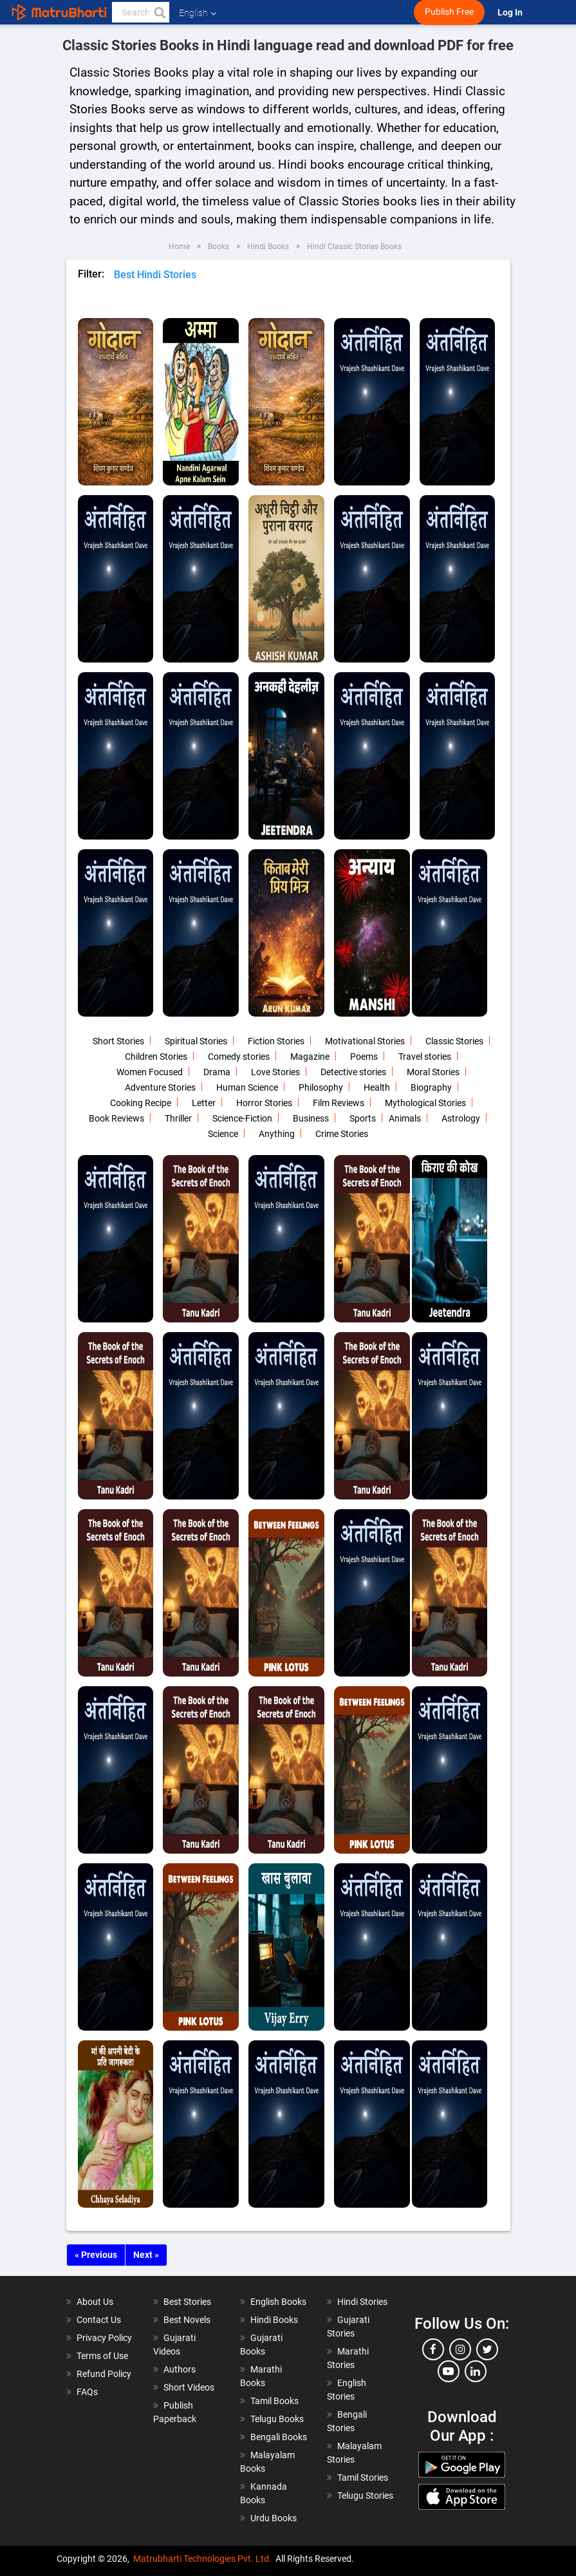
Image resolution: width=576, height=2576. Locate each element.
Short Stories (118, 1041)
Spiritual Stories (196, 1041)
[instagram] (460, 2349)
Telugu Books (277, 2419)
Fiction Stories (276, 1041)
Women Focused (149, 1072)
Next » (146, 2255)
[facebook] (433, 2349)
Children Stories (156, 1056)
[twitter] (487, 2349)
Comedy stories (239, 1056)
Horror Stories (264, 1103)
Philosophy (321, 1087)
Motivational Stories (365, 1041)
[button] (159, 12)
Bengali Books (278, 2437)
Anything (277, 1134)
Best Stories (187, 2302)
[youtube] (449, 2371)
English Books (278, 2302)
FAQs (87, 2392)
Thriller (178, 1118)
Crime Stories (341, 1134)
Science (223, 1134)
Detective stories (353, 1072)
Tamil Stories (362, 2477)
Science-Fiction (242, 1118)
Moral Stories (433, 1072)
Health (377, 1087)
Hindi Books (274, 2320)
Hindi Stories (362, 2302)
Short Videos (188, 2387)
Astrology (460, 1118)
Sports (362, 1118)
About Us (95, 2302)
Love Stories (275, 1072)
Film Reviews (338, 1103)
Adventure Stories (160, 1087)
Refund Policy (104, 2374)
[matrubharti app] (299, 12)
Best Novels (186, 2320)
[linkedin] (476, 2371)
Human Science (247, 1087)
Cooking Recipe (140, 1103)
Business (311, 1118)
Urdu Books (273, 2518)
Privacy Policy (104, 2338)
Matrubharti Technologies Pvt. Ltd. (202, 2558)
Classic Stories (454, 1041)
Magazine (310, 1056)
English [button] (197, 13)
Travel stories (424, 1056)
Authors (179, 2369)
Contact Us (99, 2320)
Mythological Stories (425, 1103)
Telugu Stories (365, 2495)
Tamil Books (274, 2401)
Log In (511, 12)
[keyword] (140, 12)
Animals (405, 1118)
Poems (364, 1056)
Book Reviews (116, 1118)
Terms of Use (102, 2356)
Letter (204, 1103)
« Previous (96, 2255)
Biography (431, 1087)
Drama (216, 1072)
